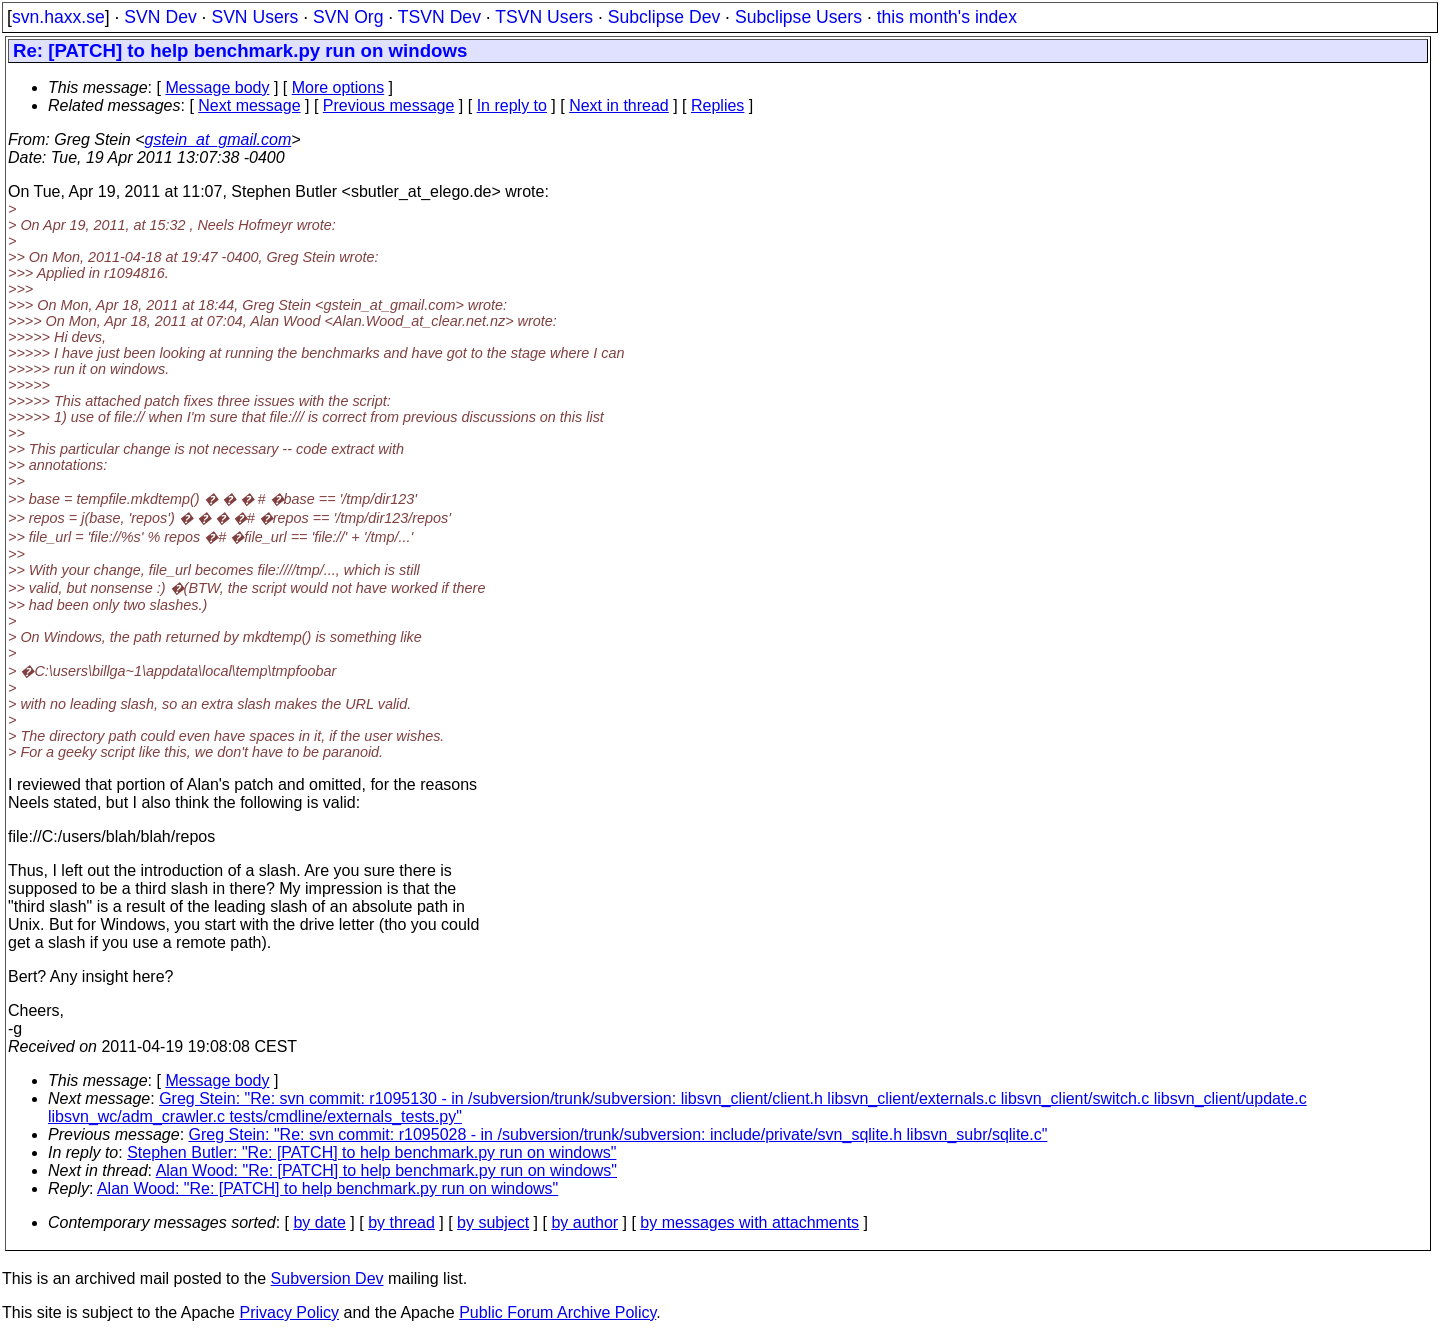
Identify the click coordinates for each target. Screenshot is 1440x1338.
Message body (217, 87)
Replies (717, 105)
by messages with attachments (749, 1222)
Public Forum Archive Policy (557, 1312)
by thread (401, 1222)
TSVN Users (544, 17)
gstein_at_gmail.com (218, 139)
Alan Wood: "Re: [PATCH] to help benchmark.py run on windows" (386, 1170)
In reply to (512, 105)
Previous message (389, 105)
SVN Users (254, 17)
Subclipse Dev (664, 17)
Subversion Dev (327, 1278)
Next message (249, 105)
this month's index (947, 17)
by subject (493, 1222)
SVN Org (348, 17)
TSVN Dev (439, 17)
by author (584, 1222)
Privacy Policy (289, 1312)
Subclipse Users (798, 17)
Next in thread (619, 105)
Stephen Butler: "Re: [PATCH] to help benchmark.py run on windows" (371, 1152)
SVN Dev (160, 17)
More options (338, 87)
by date (319, 1222)
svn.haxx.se (58, 17)
